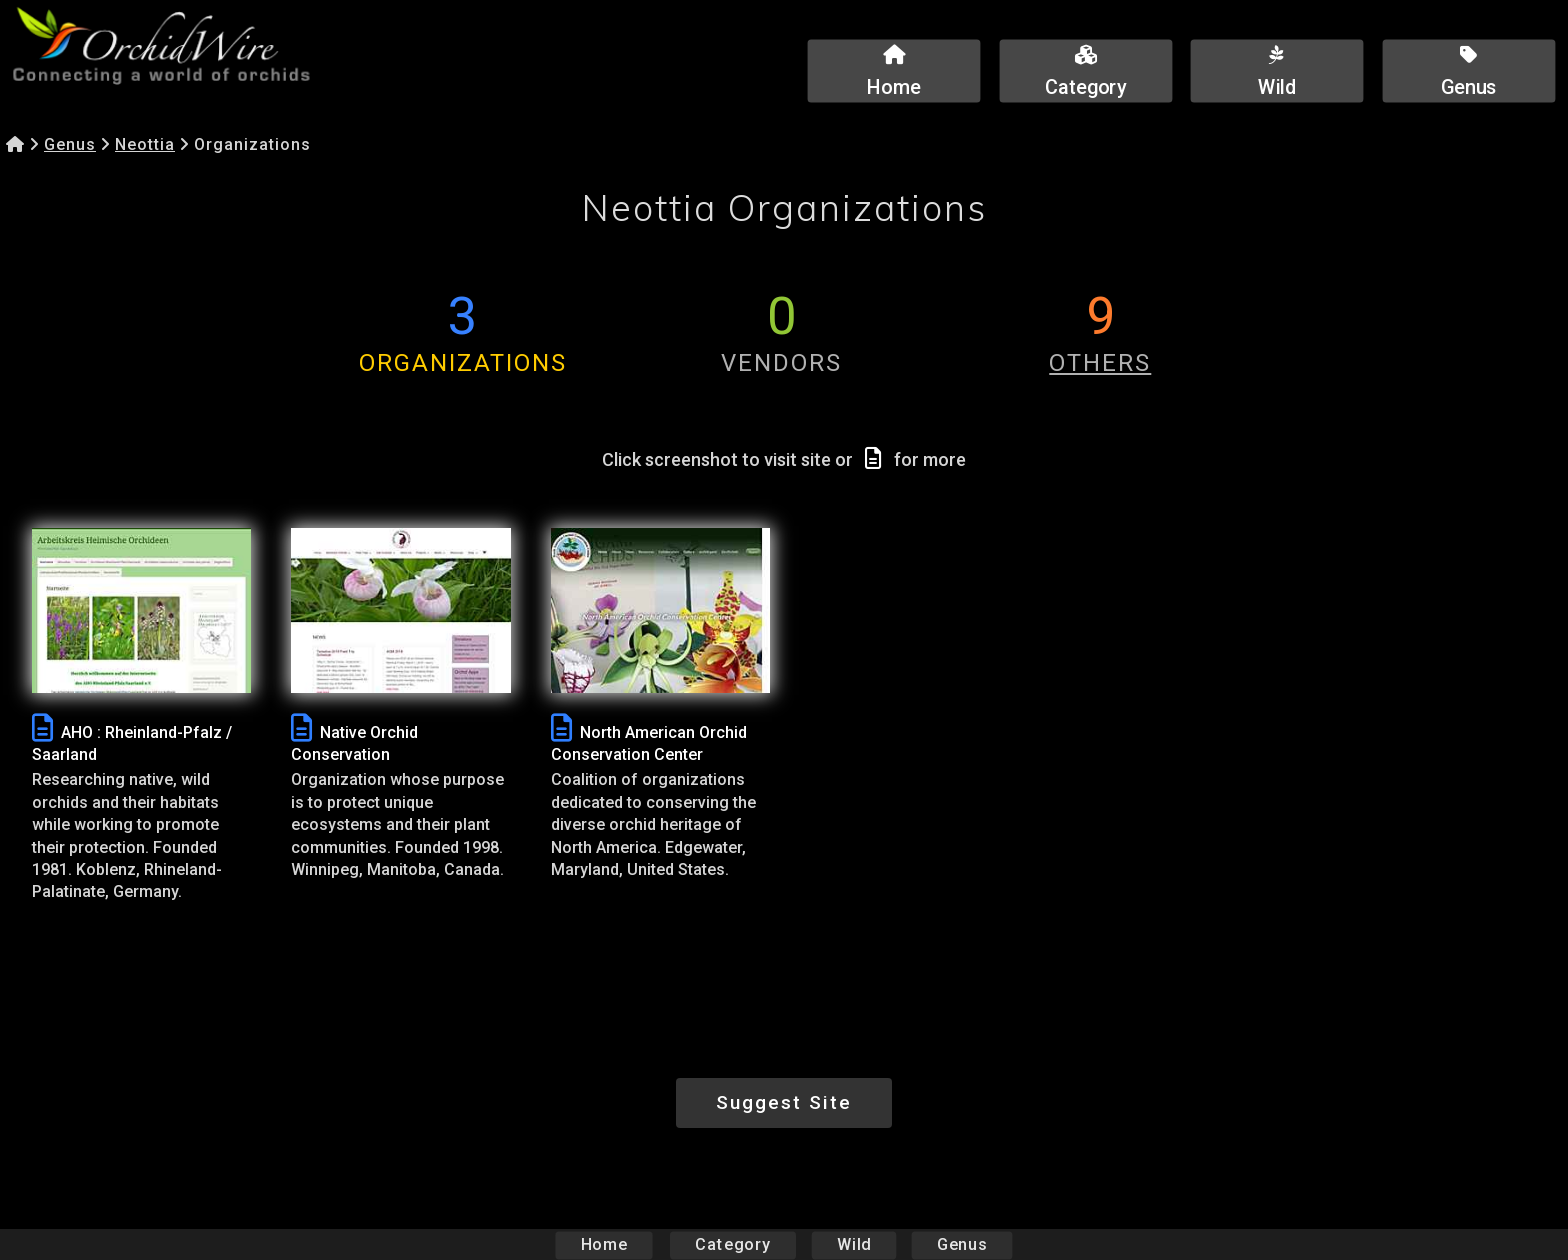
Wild (854, 1244)
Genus (70, 144)
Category (733, 1244)
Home (604, 1244)
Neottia (145, 144)
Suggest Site (784, 1102)
